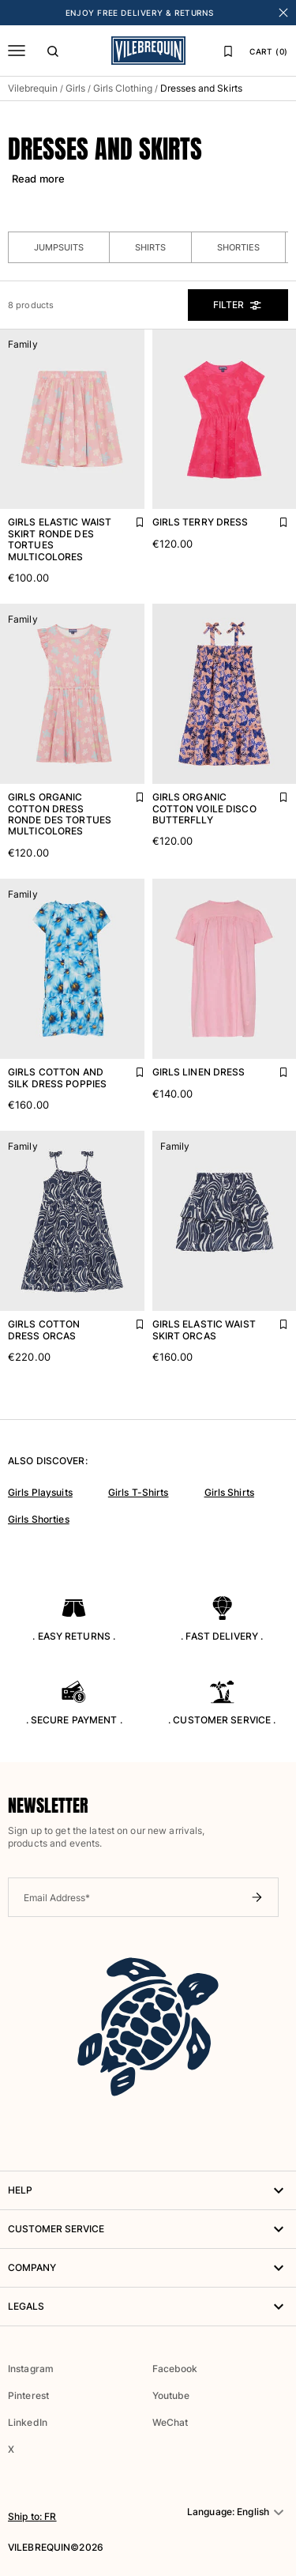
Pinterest (28, 2395)
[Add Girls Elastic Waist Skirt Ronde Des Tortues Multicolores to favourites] (128, 518)
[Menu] (16, 50)
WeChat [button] (170, 2422)
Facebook (175, 2368)
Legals (148, 2306)
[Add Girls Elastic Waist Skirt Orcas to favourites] (272, 1320)
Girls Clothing (122, 88)
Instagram (31, 2368)
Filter (238, 305)
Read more (38, 178)
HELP (148, 2190)
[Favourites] (228, 50)
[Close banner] (283, 12)
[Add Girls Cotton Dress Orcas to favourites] (128, 1320)
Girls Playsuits (40, 1492)
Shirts (150, 247)
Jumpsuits (59, 247)
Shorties (238, 247)
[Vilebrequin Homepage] (148, 50)
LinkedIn (27, 2422)
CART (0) (268, 51)
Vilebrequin (33, 88)
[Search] (53, 50)
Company (148, 2267)
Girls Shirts (229, 1492)
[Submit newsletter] (256, 1897)
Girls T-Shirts (138, 1492)
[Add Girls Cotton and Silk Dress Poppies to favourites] (128, 1068)
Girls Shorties (38, 1519)
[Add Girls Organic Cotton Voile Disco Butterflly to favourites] (272, 793)
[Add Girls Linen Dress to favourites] (272, 1068)
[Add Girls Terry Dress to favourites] (272, 518)
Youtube (171, 2395)
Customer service (148, 2229)
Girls (75, 88)
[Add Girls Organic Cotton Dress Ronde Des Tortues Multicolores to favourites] (128, 793)
